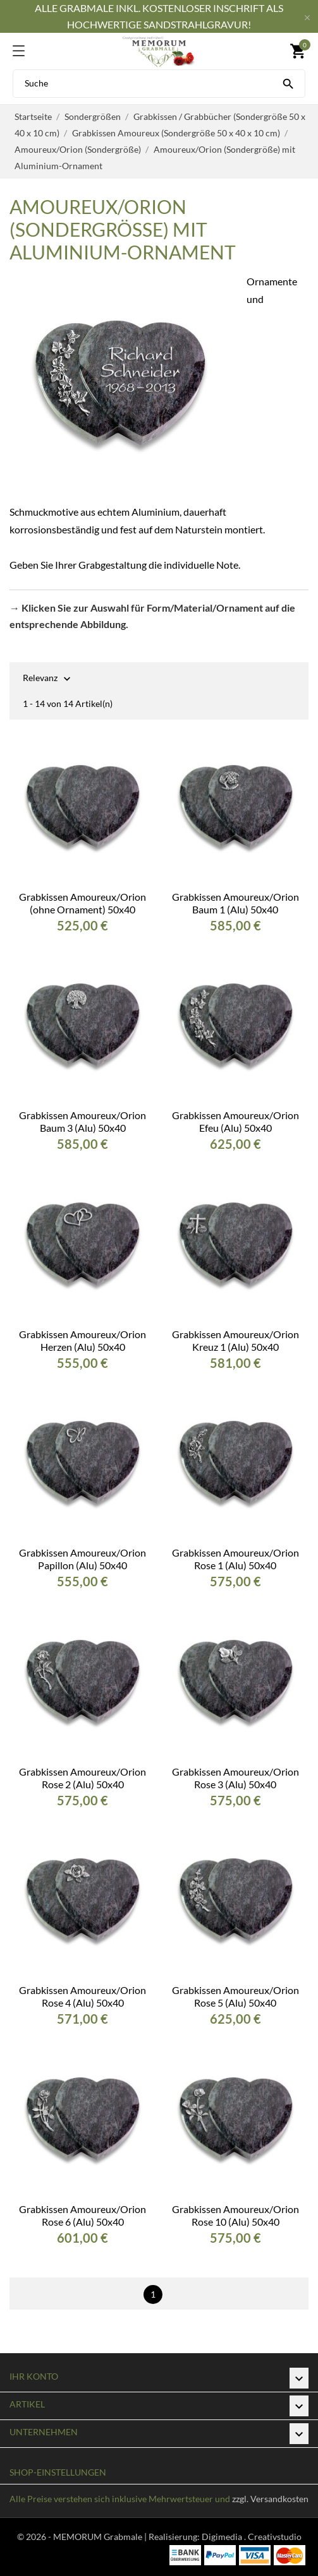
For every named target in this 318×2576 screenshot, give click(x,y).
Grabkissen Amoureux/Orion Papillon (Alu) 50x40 (82, 1558)
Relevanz (40, 679)
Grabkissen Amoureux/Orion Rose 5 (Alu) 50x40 (235, 1996)
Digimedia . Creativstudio (252, 2536)
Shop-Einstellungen (57, 2472)
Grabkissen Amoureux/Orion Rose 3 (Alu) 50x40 (235, 1778)
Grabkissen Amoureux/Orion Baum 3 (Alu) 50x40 (82, 1121)
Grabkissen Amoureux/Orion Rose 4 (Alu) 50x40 (82, 1996)
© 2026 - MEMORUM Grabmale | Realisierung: (109, 2536)
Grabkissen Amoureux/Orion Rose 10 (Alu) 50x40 (235, 2215)
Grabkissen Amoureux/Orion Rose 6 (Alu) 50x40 (82, 2215)
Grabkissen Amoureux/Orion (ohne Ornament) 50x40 (82, 903)
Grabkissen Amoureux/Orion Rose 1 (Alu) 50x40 (235, 1558)
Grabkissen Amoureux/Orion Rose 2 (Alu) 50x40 (82, 1778)
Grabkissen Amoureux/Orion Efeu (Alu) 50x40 (235, 1121)
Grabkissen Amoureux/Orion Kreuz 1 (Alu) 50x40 (235, 1340)
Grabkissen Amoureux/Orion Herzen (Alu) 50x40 (82, 1340)
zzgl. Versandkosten (270, 2498)
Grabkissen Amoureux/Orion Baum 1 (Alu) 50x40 (235, 903)
